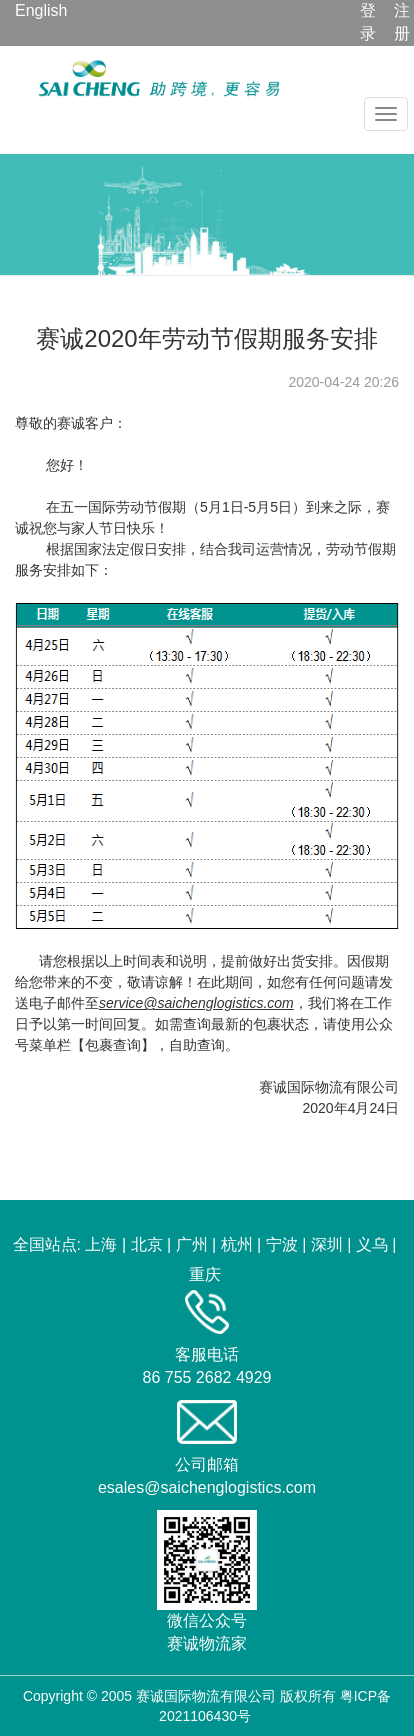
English (41, 10)
